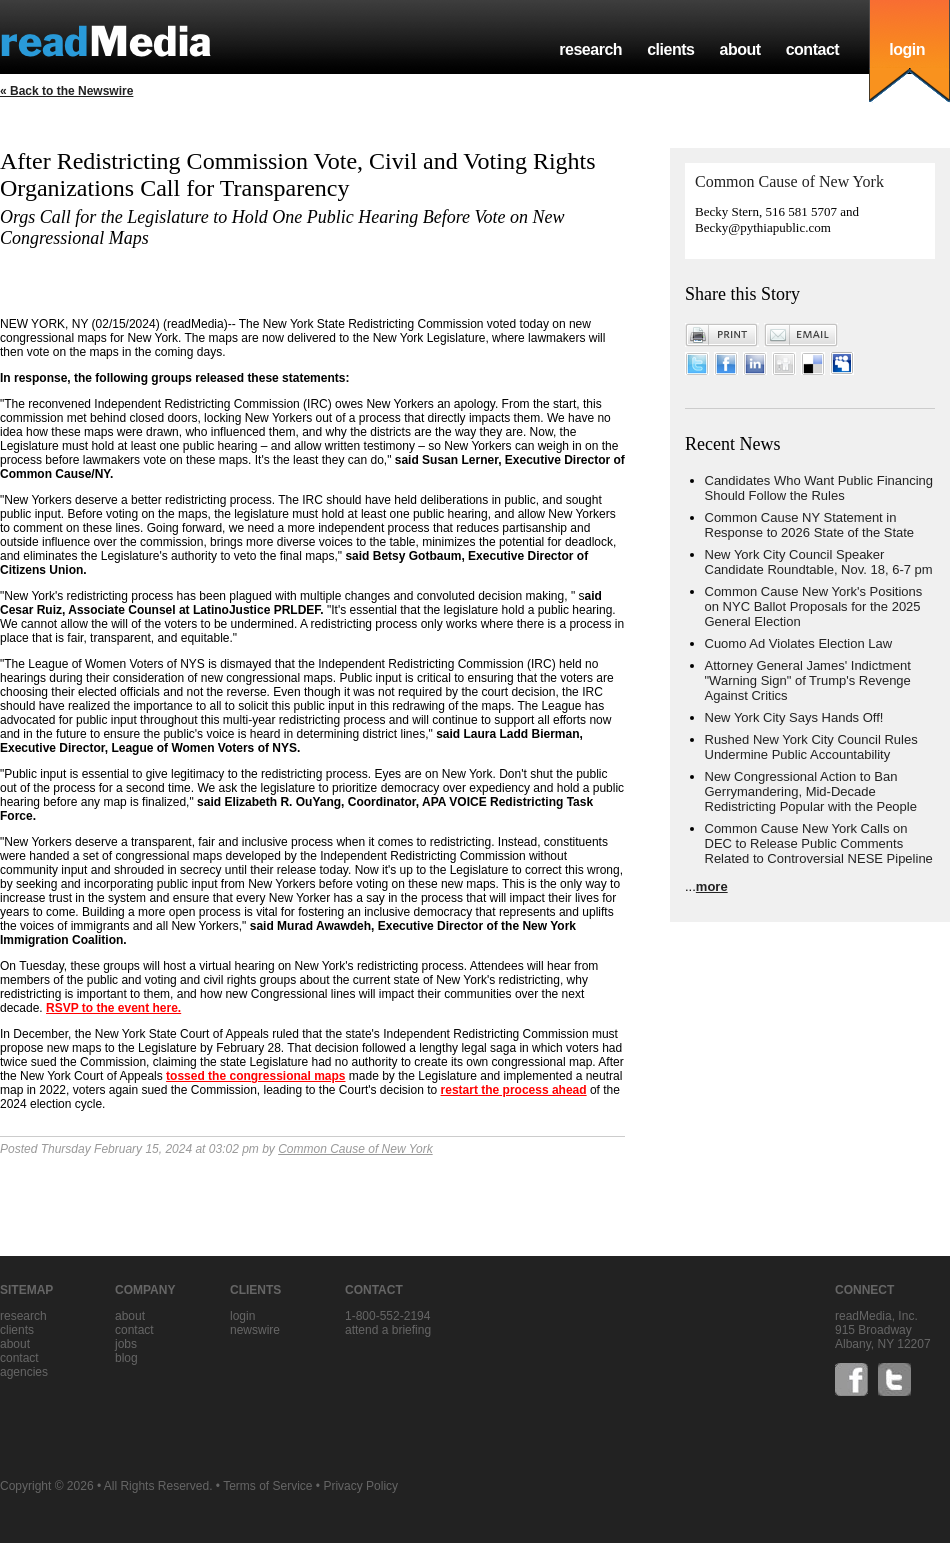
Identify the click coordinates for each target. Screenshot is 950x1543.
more (712, 886)
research (590, 49)
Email (801, 335)
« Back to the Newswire (66, 91)
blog (126, 1358)
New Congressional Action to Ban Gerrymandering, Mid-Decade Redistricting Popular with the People (811, 791)
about (739, 49)
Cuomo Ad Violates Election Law (799, 643)
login (907, 49)
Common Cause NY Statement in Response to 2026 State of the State (810, 525)
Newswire (255, 1330)
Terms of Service (267, 1486)
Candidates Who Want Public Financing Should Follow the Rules (819, 488)
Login (242, 1316)
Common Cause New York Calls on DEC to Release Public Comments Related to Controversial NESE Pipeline (819, 843)
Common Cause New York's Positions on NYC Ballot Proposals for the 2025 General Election (814, 606)
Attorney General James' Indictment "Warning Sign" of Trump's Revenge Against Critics (808, 680)
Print (722, 335)
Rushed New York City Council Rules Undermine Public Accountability (811, 747)
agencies (24, 1372)
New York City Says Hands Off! (794, 717)
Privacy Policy (360, 1486)
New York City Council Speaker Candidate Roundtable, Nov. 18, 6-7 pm (819, 562)
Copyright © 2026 (47, 1486)
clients (670, 49)
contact (813, 49)
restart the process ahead (514, 1090)
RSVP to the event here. (113, 1008)
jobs (126, 1344)
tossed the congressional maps (255, 1076)
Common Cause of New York (355, 1149)
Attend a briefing (388, 1330)
